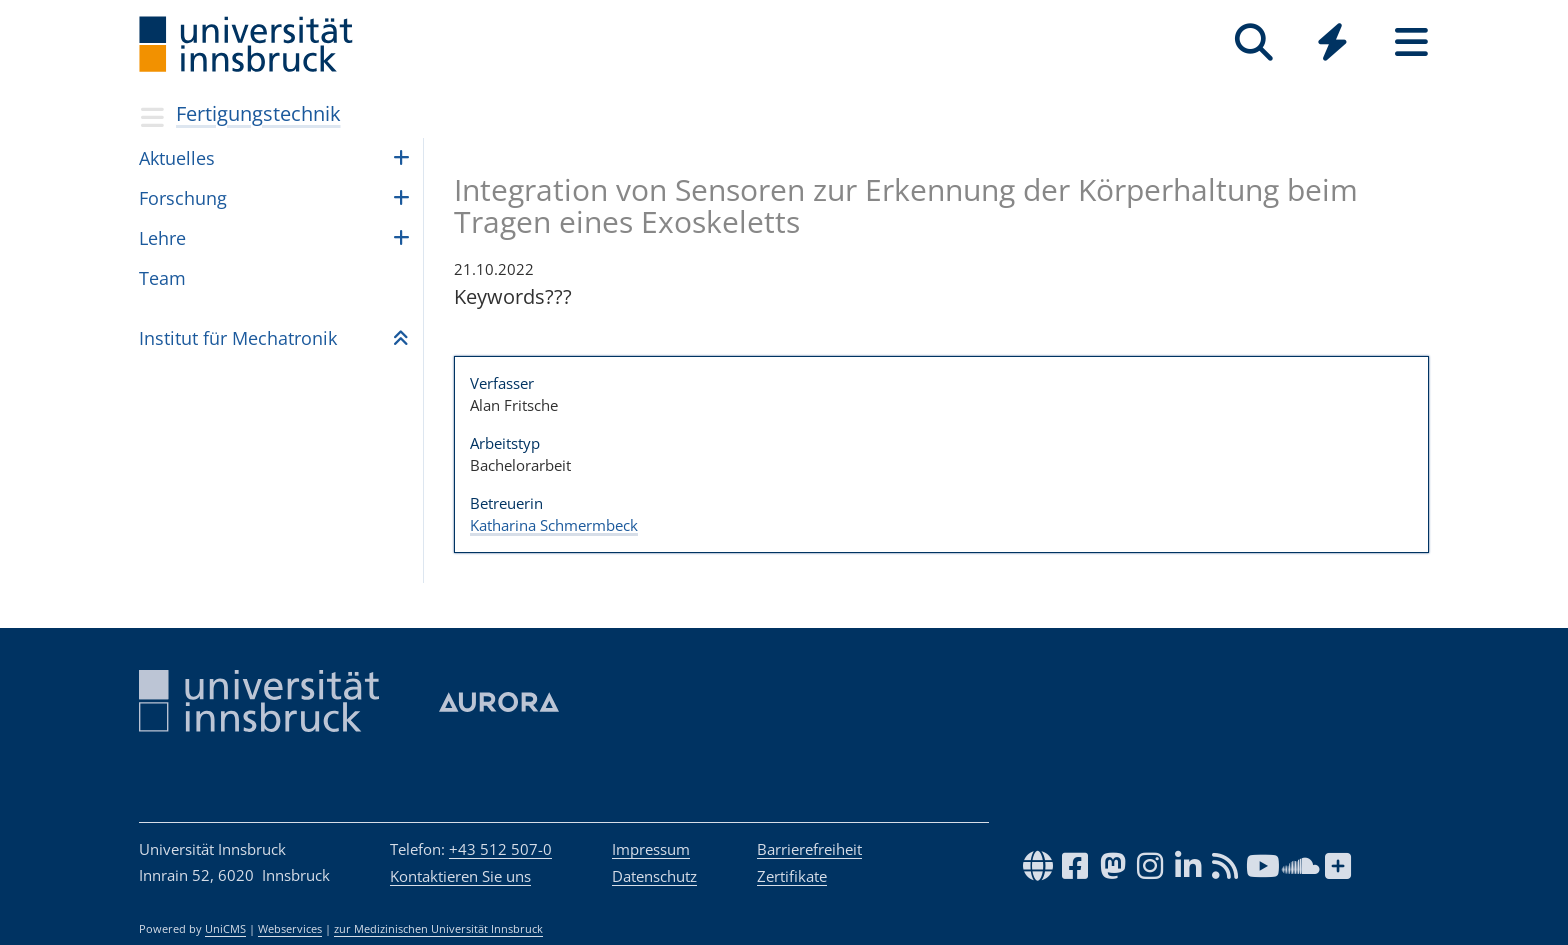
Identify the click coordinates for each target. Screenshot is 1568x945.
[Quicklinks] (1332, 42)
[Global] (1332, 44)
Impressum (651, 849)
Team (162, 278)
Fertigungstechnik (258, 113)
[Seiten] (1411, 42)
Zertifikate (792, 876)
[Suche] (1253, 42)
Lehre (162, 238)
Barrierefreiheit (809, 849)
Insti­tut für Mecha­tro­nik (238, 338)
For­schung (183, 198)
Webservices (290, 929)
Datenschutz (654, 876)
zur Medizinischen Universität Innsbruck (438, 929)
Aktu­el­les (177, 158)
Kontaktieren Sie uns (460, 876)
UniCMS (225, 929)
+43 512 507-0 (500, 849)
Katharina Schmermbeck (554, 525)
